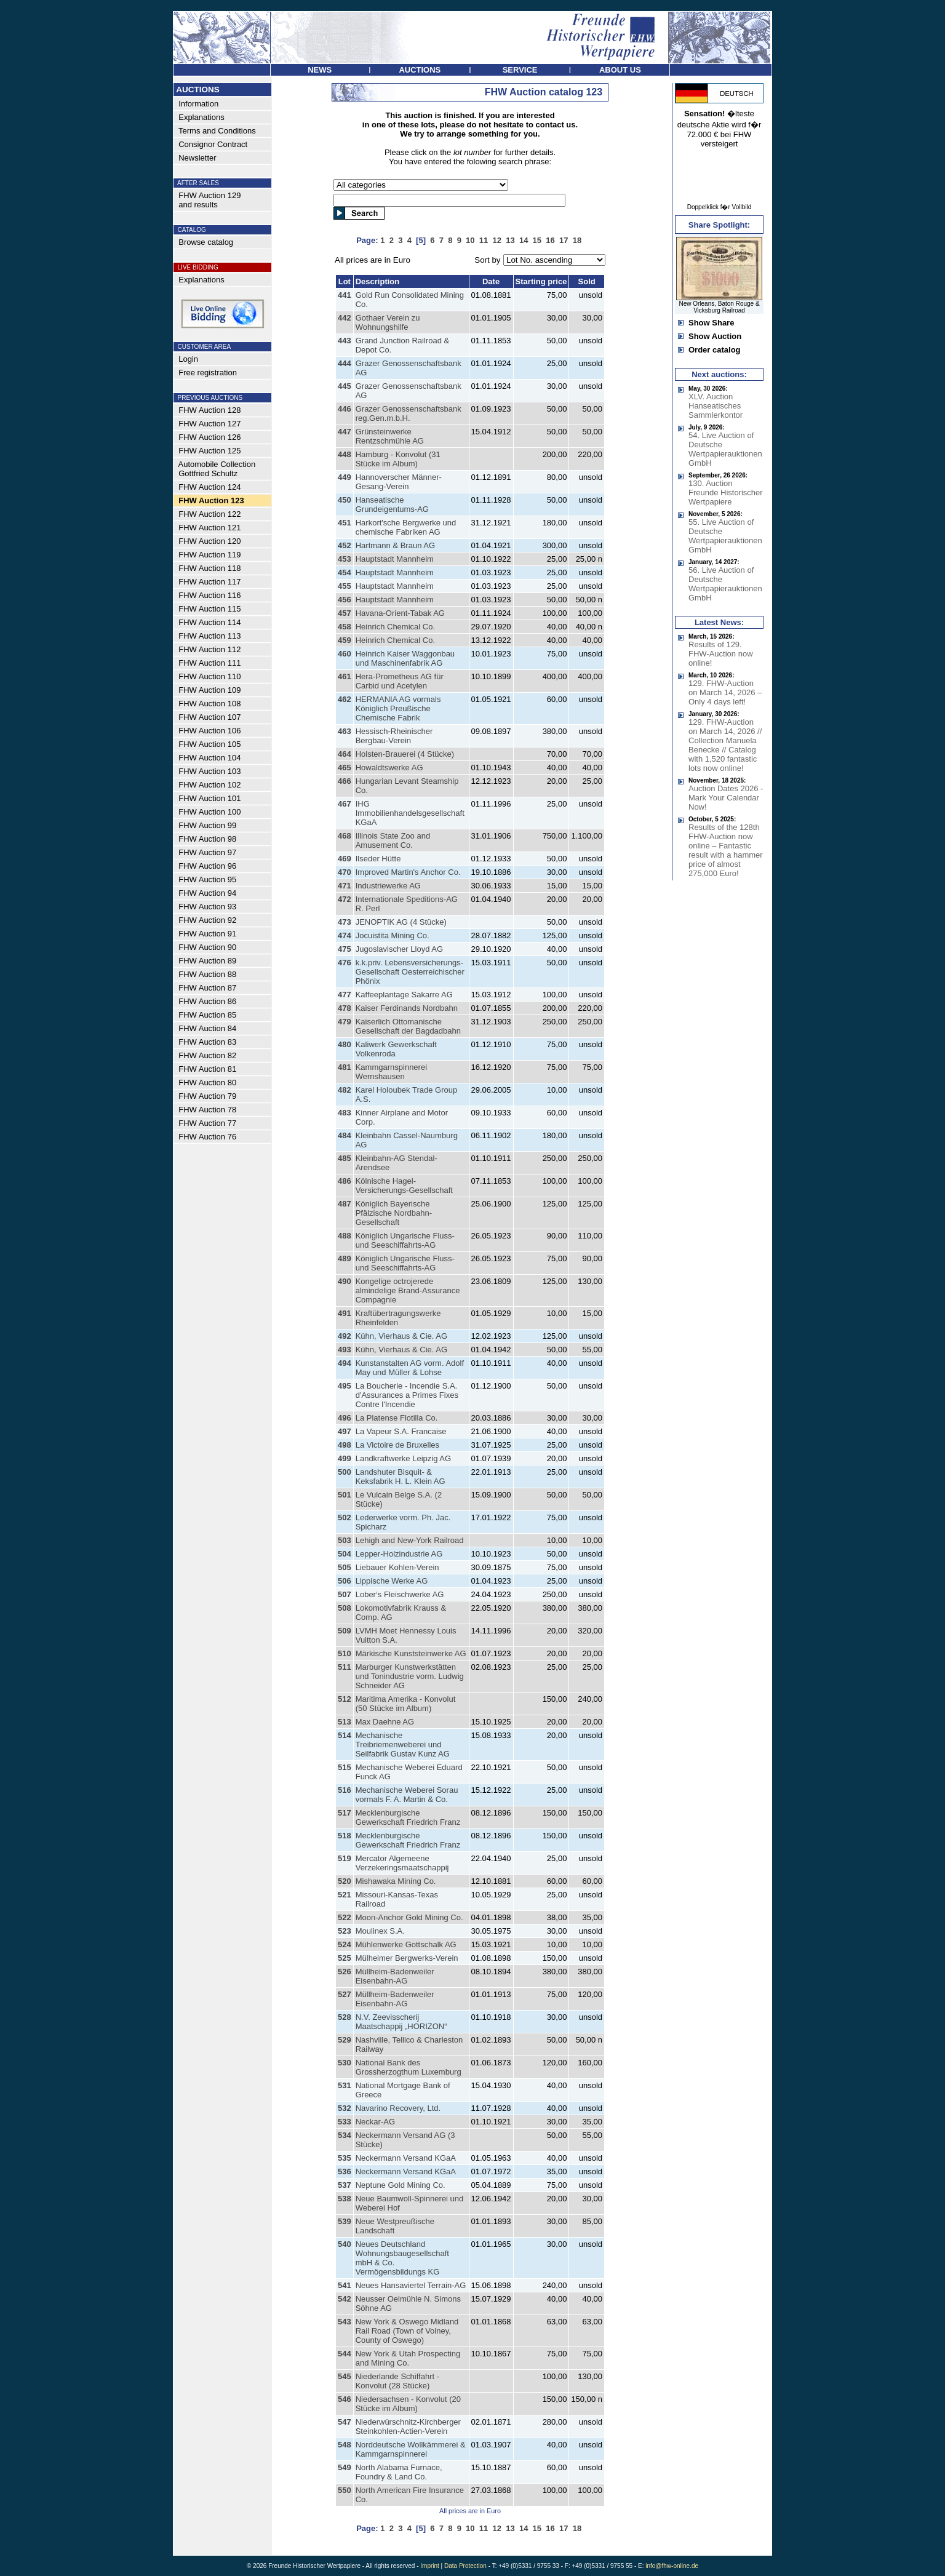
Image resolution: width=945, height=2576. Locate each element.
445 (344, 386)
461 (344, 676)
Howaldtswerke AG (389, 767)
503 (344, 1540)
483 (344, 1112)
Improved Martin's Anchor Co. (408, 872)
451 (344, 522)
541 (344, 2285)
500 (344, 1472)
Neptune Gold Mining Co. (400, 2185)
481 (344, 1067)
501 (344, 1494)
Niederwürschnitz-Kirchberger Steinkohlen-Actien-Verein (408, 2426)
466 (344, 781)
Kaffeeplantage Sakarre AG (404, 994)
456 (344, 599)
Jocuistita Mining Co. (392, 935)
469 (344, 858)
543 (344, 2321)
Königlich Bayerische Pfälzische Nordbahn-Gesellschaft (394, 1213)
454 (344, 572)
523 (344, 1931)
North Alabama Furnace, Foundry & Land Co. (399, 2472)
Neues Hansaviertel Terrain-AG (411, 2285)
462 (344, 699)
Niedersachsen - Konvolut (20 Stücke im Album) (408, 2404)
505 (344, 1567)
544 (344, 2353)
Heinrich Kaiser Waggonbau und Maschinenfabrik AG (405, 658)
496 (344, 1417)
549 (344, 2467)
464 (344, 754)
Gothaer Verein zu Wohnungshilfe (388, 322)
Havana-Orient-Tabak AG (400, 613)
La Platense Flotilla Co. (397, 1417)
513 (344, 1721)
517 (344, 1812)
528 (344, 2017)
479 (344, 1021)
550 (344, 2490)
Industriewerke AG (388, 885)
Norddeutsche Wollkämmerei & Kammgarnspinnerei (411, 2449)
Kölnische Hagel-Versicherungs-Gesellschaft (404, 1185)
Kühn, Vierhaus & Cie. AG (401, 1336)
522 (344, 1917)
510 (344, 1653)
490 (344, 1281)
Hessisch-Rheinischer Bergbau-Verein (394, 736)
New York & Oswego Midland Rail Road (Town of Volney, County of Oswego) (407, 2331)
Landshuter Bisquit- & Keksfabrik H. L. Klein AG (400, 1476)
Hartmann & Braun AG (395, 545)
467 (344, 803)
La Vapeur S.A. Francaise (401, 1431)
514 (344, 1735)
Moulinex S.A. (380, 1931)
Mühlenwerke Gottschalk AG (406, 1944)
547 (344, 2421)
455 (344, 586)
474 (344, 935)
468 (344, 835)
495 (344, 1385)
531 (344, 2085)
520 (344, 1881)
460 (344, 653)
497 (344, 1431)
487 (344, 1203)
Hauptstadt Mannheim (395, 559)
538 (344, 2198)
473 (344, 922)
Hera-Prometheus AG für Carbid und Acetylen (400, 681)
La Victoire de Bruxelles (397, 1444)
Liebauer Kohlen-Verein (397, 1567)
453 (344, 559)
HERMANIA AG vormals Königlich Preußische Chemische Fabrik (398, 708)
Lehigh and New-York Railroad (410, 1540)
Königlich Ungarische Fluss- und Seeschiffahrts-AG (405, 1240)
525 (344, 1958)
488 (344, 1235)
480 (344, 1044)
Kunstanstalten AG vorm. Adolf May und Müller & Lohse (410, 1367)
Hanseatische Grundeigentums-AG (392, 504)
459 (344, 640)
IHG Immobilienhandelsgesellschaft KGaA (410, 813)
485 (344, 1158)
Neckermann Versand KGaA (406, 2158)
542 (344, 2298)
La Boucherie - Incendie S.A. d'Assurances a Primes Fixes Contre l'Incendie (407, 1395)
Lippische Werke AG (392, 1580)
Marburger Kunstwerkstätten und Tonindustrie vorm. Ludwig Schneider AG (410, 1676)
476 (344, 962)
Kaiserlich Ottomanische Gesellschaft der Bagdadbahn (408, 1026)
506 (344, 1580)
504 (344, 1553)
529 (344, 2039)
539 (344, 2221)
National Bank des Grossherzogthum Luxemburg (408, 2067)
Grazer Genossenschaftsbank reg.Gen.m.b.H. (408, 413)
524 (344, 1944)
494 (344, 1363)
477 (344, 994)
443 (344, 340)
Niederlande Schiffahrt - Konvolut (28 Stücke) (397, 2381)
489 (344, 1258)
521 (344, 1894)
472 (344, 899)
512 (344, 1699)
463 (344, 731)
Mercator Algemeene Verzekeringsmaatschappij (402, 1863)
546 (344, 2399)
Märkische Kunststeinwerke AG (411, 1653)
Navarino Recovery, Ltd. (398, 2108)
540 (344, 2244)
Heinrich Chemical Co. (395, 626)
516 (344, 1790)
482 (344, 1090)
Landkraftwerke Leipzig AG (403, 1458)
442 (344, 317)
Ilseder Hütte (378, 858)
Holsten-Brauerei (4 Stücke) (405, 754)
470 (344, 872)
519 (344, 1858)
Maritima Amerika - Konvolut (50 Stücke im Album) (406, 1703)
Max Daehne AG (385, 1721)
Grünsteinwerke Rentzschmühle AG (390, 436)
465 (344, 767)
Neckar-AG (375, 2121)
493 (344, 1349)
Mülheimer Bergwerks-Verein (407, 1958)
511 (344, 1667)
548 (344, 2444)
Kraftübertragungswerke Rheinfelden (398, 1318)
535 (344, 2158)
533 (344, 2121)
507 (344, 1594)
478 (344, 1008)
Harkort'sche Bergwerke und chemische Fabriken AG (406, 527)
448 (344, 454)
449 (344, 477)
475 (344, 949)
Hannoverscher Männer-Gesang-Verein (399, 482)
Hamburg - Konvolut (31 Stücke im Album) (398, 459)
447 (344, 431)
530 (344, 2062)
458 (344, 626)
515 (344, 1767)
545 (344, 2376)
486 (344, 1181)
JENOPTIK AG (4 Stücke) (401, 922)
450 (344, 499)
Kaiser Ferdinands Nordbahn (407, 1008)
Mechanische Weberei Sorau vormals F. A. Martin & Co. (407, 1794)
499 (344, 1458)
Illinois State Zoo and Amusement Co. (393, 840)
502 (344, 1517)
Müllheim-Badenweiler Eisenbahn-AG (395, 1976)
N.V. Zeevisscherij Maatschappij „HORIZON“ (401, 2021)
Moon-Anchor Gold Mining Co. (409, 1917)
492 (344, 1336)
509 (344, 1630)
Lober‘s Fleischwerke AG (400, 1594)
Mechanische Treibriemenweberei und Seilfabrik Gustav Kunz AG (403, 1744)
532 (344, 2108)
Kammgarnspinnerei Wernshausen (391, 1072)
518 (344, 1835)
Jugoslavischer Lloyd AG (399, 949)
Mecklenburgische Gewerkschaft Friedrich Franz (408, 1817)
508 (344, 1608)
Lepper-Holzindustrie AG (399, 1553)
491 (344, 1313)
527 (344, 1994)
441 (344, 295)
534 (344, 2135)
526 (344, 1971)
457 (344, 613)
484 (344, 1135)
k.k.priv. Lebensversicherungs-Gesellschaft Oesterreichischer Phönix (410, 972)
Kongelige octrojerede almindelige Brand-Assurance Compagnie (408, 1290)
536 (344, 2171)
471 (344, 885)
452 (344, 545)
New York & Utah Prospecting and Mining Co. (408, 2358)
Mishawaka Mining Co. (396, 1881)
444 (344, 363)
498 (344, 1444)
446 (344, 408)
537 (344, 2185)
